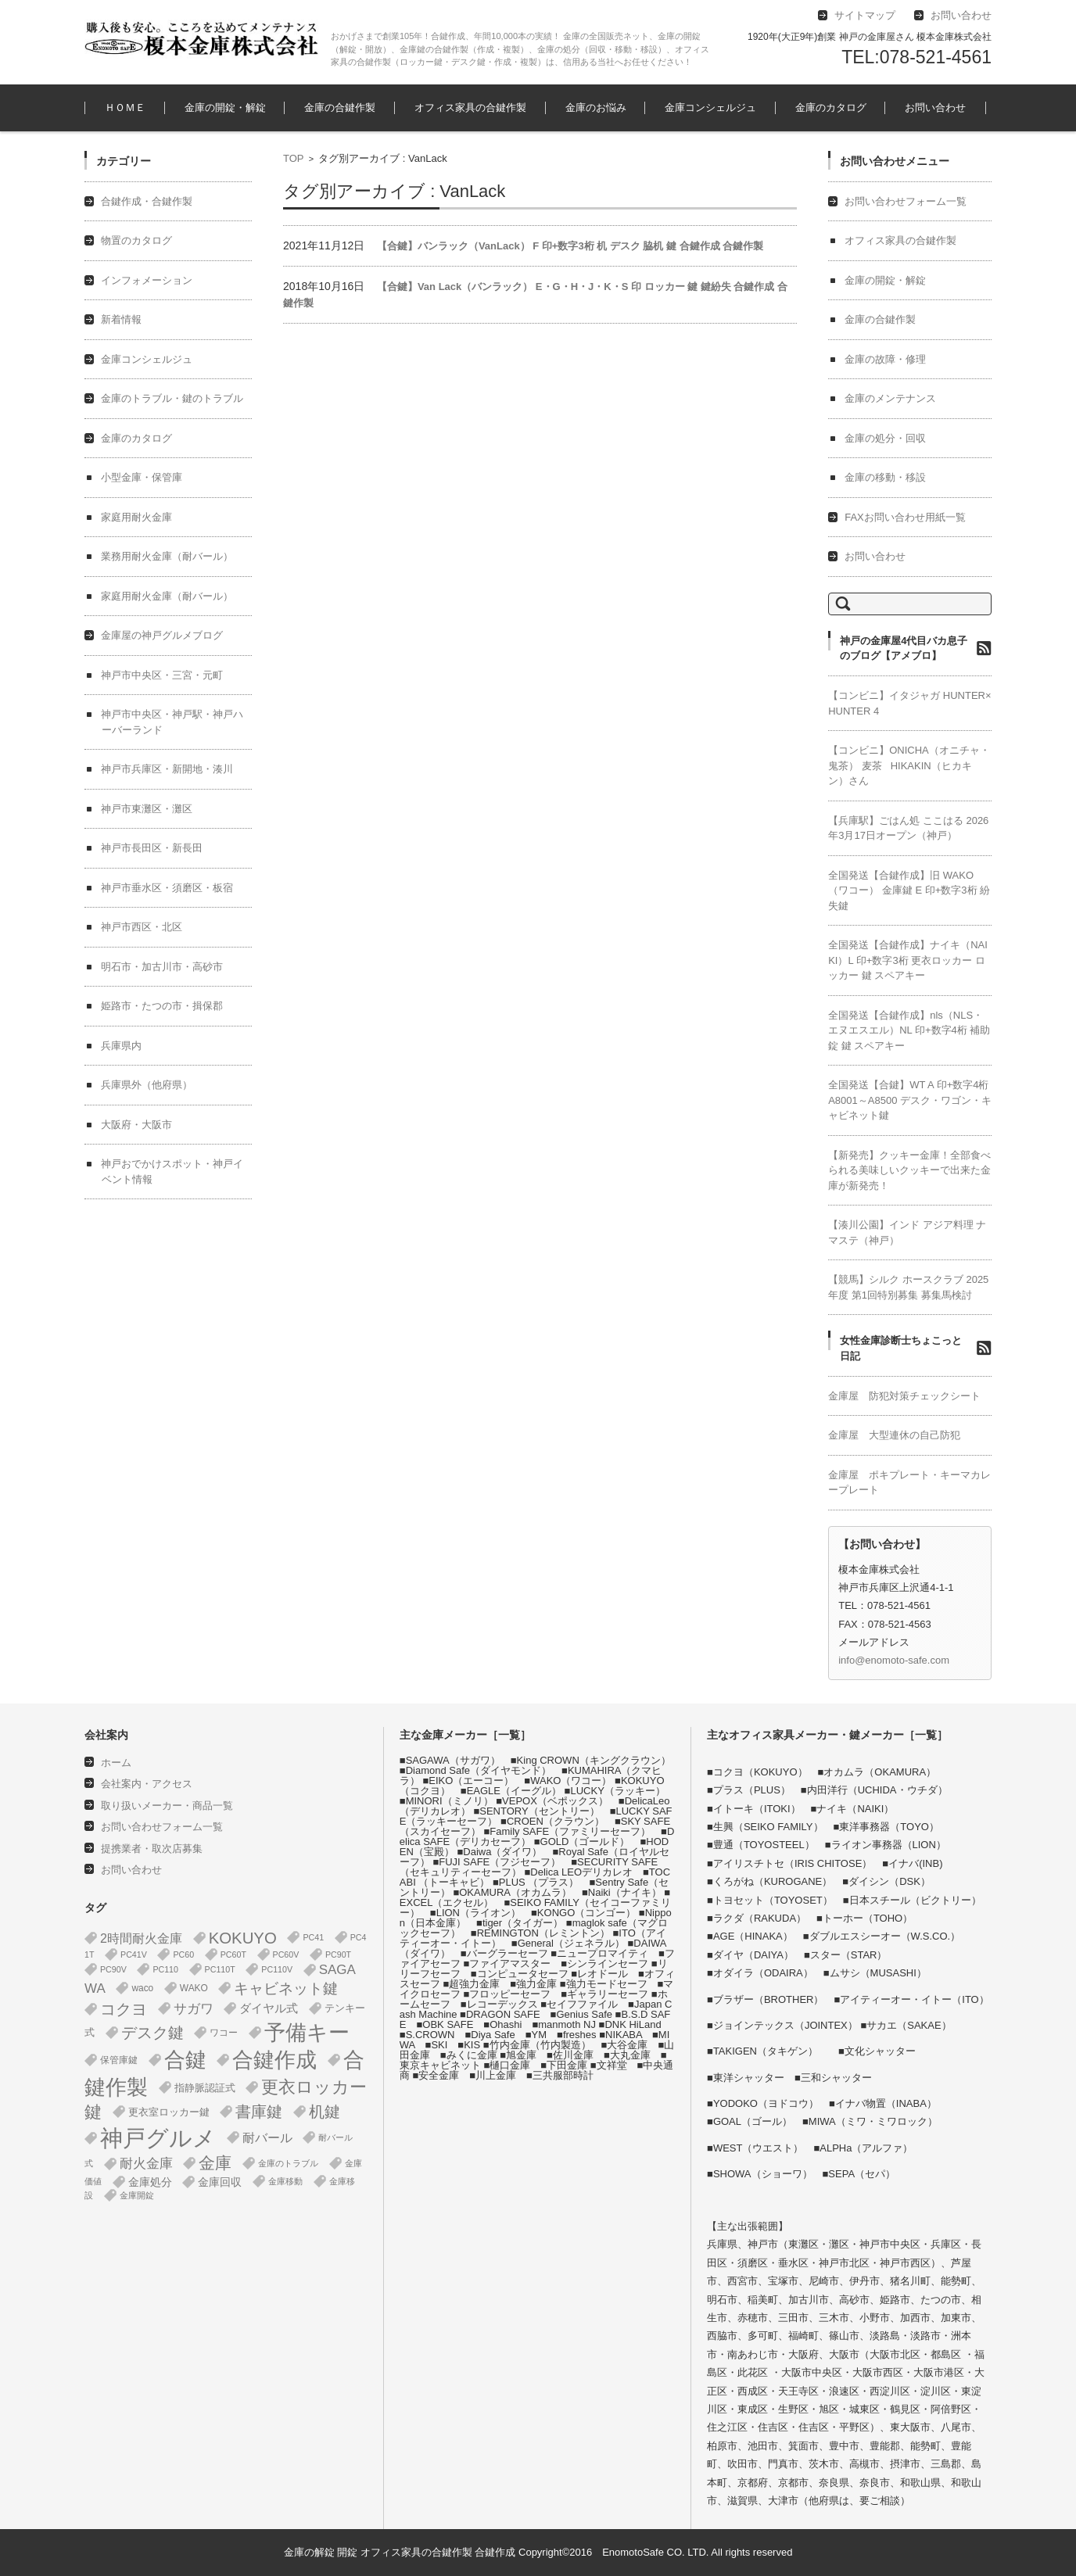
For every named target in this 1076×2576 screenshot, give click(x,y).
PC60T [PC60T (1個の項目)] (233, 1954)
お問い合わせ (935, 107)
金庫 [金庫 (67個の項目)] (215, 2163)
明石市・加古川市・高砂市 (162, 967)
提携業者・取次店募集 (152, 1848)
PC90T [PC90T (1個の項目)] (338, 1954)
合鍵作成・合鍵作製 (146, 201)
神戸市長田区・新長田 (152, 848)
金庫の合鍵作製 (339, 107)
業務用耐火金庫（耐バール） (167, 556)
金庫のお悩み (595, 107)
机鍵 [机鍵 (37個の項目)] (324, 2111)
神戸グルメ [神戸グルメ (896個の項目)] (158, 2138)
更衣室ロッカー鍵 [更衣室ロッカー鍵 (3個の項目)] (169, 2112)
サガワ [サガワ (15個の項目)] (193, 2008)
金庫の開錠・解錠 (225, 107)
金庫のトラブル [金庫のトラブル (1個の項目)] (288, 2163)
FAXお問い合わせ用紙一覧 (905, 517)
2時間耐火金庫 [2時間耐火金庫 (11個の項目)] (141, 1938)
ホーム (116, 1762)
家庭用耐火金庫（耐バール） (167, 596)
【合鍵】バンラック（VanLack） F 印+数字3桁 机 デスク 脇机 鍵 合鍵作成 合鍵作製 (570, 246)
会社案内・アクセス (146, 1784)
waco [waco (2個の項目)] (142, 1988)
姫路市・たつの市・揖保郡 (162, 1006)
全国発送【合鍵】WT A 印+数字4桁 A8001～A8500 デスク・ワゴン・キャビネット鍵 (910, 1100)
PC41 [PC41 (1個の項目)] (313, 1937)
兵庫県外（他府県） (146, 1085)
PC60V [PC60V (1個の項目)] (286, 1954)
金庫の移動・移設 (885, 477)
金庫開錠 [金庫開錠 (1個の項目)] (137, 2195)
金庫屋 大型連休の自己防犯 (894, 1435)
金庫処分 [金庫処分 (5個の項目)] (150, 2182)
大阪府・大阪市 (136, 1124)
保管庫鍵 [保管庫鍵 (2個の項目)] (119, 2060)
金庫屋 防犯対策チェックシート (904, 1396)
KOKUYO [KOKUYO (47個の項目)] (243, 1938)
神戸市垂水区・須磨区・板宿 (167, 888)
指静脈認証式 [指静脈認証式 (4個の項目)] (204, 2088)
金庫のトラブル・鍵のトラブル (172, 398)
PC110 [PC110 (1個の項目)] (165, 1969)
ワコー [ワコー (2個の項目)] (224, 2032)
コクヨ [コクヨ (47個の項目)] (123, 2009)
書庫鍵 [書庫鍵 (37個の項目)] (258, 2111)
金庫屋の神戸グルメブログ (162, 635)
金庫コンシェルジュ (710, 107)
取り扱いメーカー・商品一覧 (167, 1805)
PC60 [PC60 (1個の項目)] (183, 1954)
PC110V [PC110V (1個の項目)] (276, 1969)
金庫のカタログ (830, 107)
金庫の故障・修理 (885, 359)
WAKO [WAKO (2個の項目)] (194, 1988)
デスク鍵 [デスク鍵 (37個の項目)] (152, 2032)
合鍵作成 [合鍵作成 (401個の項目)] (274, 2060)
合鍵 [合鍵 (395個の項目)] (185, 2060)
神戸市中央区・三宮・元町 (162, 675)
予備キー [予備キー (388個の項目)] (307, 2032)
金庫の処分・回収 (885, 438)
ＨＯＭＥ (125, 107)
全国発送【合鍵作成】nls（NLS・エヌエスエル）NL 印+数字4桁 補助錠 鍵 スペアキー (909, 1030)
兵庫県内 (121, 1046)
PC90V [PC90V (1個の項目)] (113, 1969)
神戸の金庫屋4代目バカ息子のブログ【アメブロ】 (903, 648)
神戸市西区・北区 (141, 927)
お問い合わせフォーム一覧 (906, 201)
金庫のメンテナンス (890, 398)
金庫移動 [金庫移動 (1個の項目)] (285, 2181)
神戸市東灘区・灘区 (146, 809)
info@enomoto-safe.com (893, 1660)
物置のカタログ (136, 240)
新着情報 (121, 319)
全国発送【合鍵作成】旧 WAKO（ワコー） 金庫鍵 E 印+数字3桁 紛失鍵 (909, 890)
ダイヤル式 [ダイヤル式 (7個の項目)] (268, 2008)
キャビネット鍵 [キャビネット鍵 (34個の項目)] (286, 1988)
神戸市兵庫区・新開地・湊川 (167, 769)
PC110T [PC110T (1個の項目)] (220, 1969)
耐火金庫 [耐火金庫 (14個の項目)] (146, 2163)
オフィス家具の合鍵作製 (470, 107)
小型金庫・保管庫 (141, 477)
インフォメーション (146, 280)
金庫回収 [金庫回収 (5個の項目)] (220, 2182)
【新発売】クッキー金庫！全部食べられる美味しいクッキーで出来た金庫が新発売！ (909, 1170)
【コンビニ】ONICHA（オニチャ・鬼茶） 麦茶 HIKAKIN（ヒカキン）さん (909, 765)
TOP (293, 158)
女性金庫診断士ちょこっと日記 (901, 1348)
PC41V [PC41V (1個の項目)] (133, 1954)
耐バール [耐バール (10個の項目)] (267, 2137)
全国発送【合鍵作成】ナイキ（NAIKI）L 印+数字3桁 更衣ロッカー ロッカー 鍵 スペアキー (908, 960)
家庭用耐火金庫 (136, 517)
